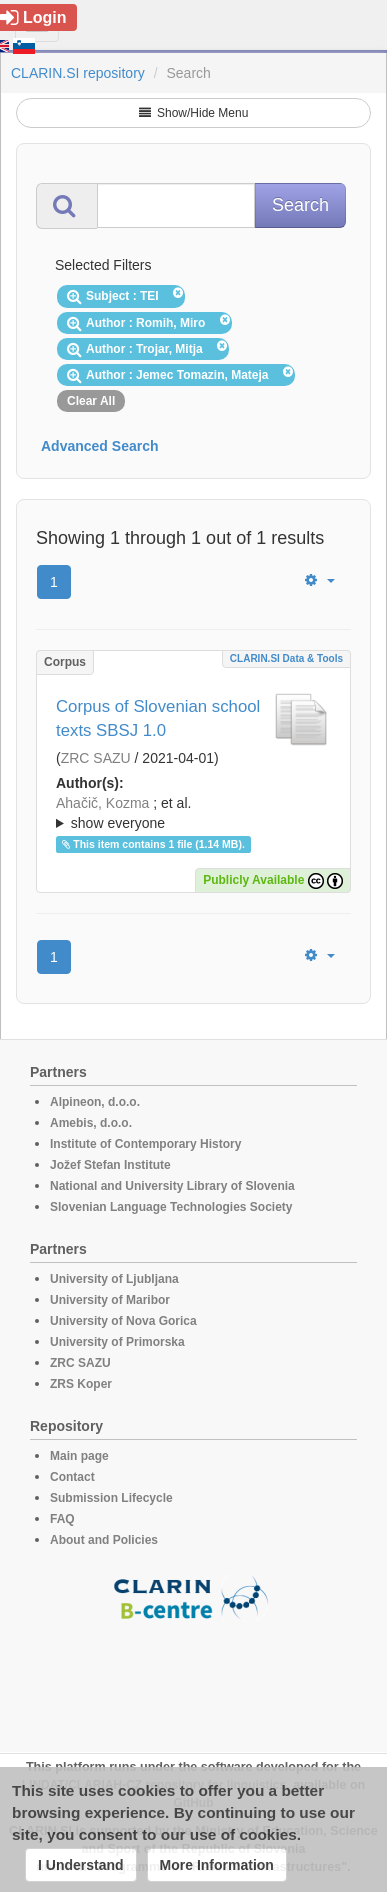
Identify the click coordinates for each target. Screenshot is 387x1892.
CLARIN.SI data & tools (286, 658)
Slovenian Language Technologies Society (171, 1207)
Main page (79, 1456)
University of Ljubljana (114, 1279)
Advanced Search (100, 446)
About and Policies (104, 1540)
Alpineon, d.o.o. (95, 1102)
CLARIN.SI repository (78, 73)
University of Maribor (110, 1300)
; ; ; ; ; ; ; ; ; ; (193, 813)
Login (33, 17)
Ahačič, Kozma (102, 803)
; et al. (193, 814)
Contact (72, 1477)
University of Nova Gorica (123, 1321)
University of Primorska (117, 1342)
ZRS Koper (81, 1384)
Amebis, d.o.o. (91, 1123)
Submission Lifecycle (111, 1498)
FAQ (62, 1519)
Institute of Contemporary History (145, 1144)
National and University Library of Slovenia (172, 1186)
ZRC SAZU (96, 758)
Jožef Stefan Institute (110, 1165)
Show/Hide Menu (194, 113)
